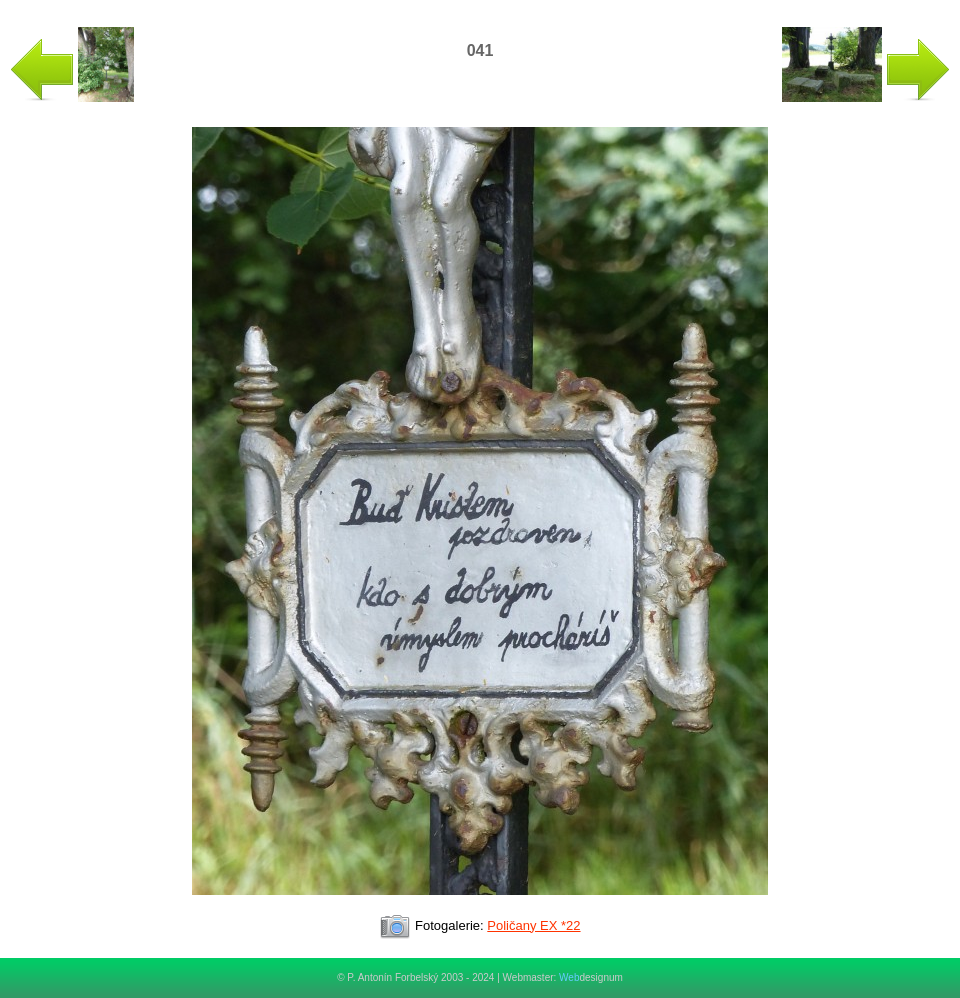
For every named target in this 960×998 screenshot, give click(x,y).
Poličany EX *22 (533, 925)
